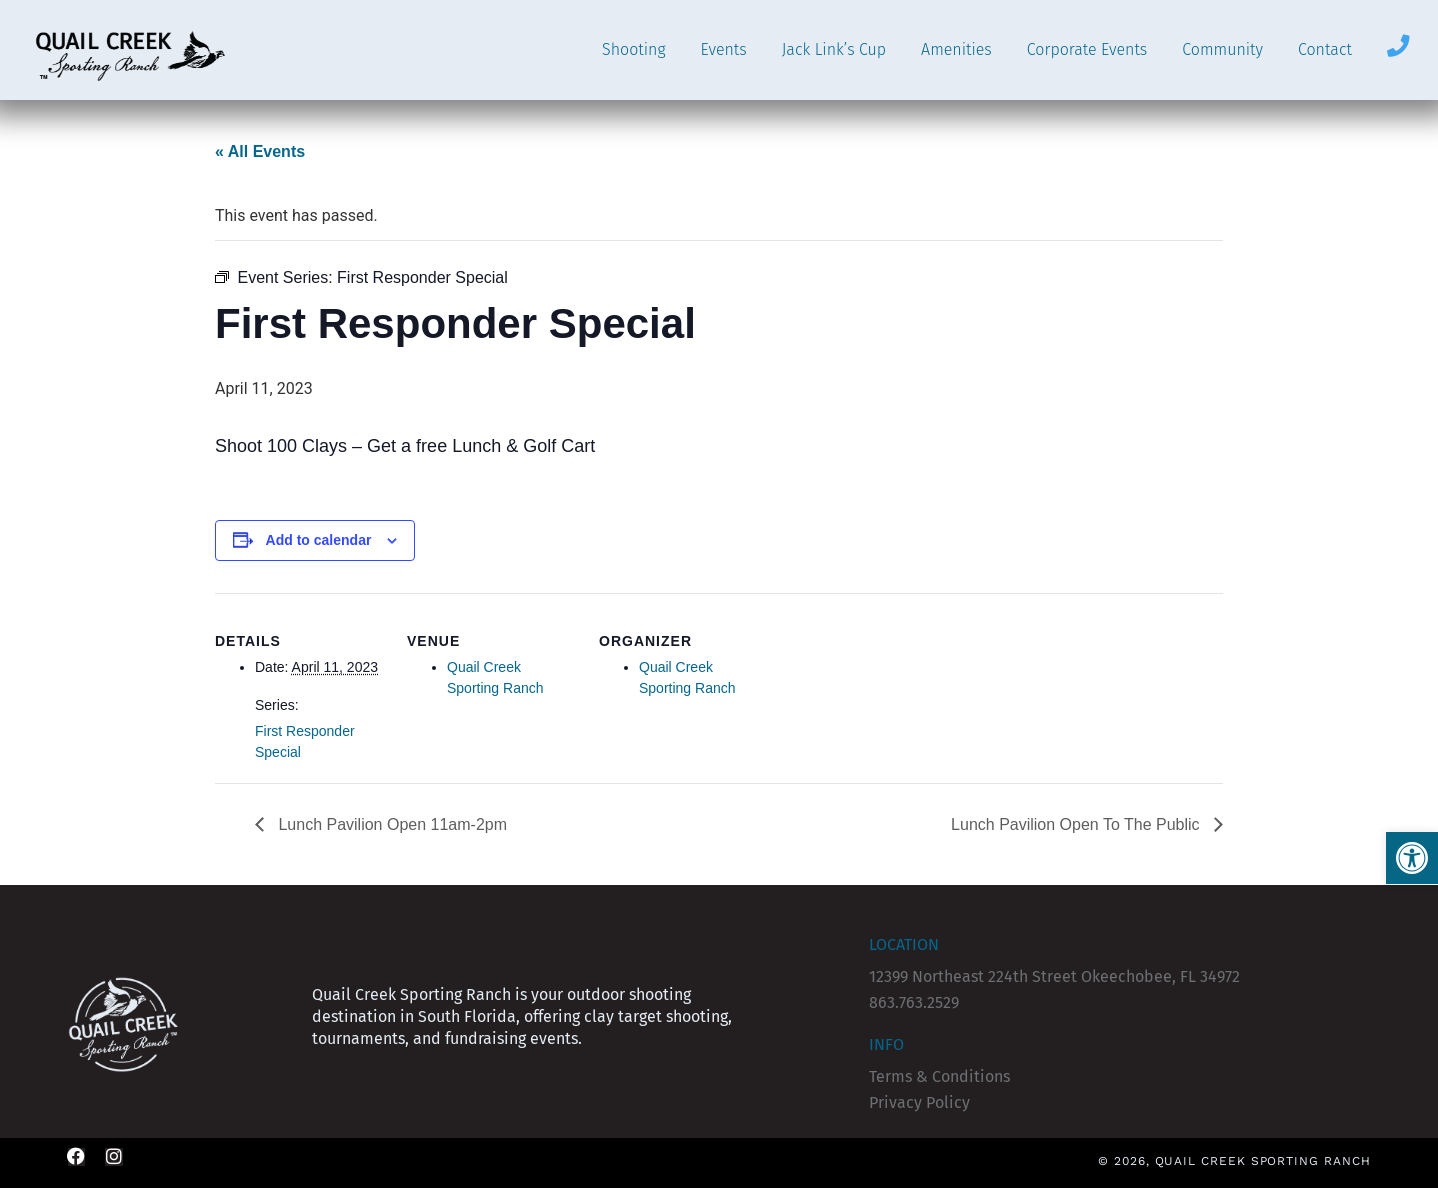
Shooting (633, 49)
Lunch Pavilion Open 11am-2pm (390, 824)
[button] (1412, 858)
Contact (1325, 49)
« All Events (260, 151)
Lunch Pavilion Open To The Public (1077, 824)
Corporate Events (1087, 49)
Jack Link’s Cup (834, 49)
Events (724, 49)
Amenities (956, 49)
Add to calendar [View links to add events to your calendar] (319, 540)
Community (1222, 49)
